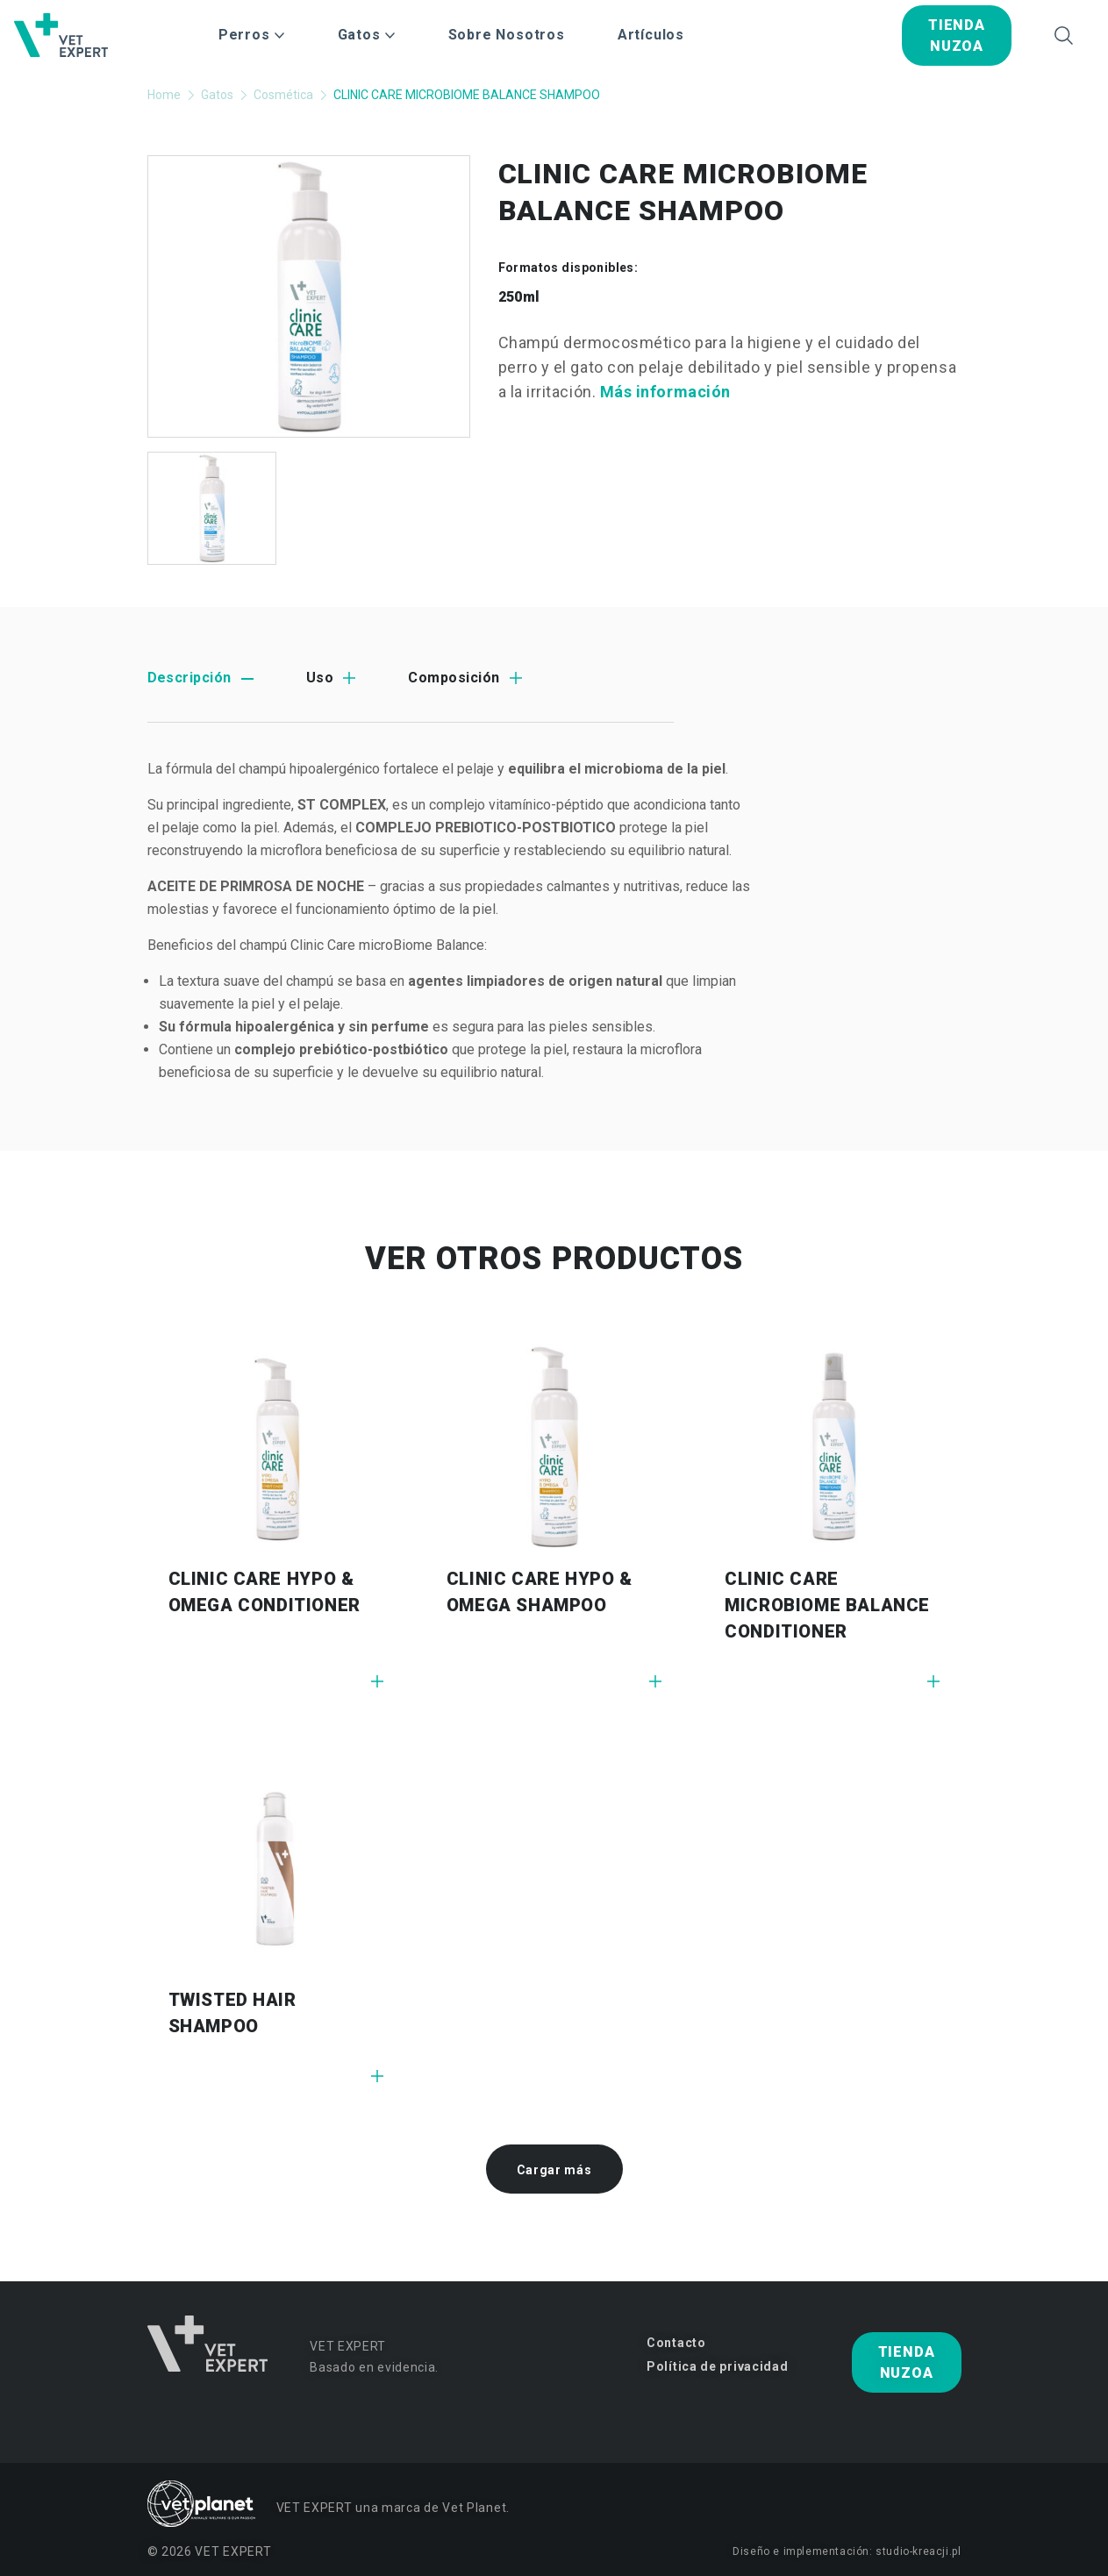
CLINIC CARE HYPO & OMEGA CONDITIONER (264, 1592)
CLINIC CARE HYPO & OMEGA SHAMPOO (540, 1592)
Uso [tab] (319, 677)
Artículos (651, 34)
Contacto (676, 2343)
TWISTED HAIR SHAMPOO (232, 2013)
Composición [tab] (453, 677)
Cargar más (554, 2170)
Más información (665, 391)
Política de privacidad (717, 2366)
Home (164, 95)
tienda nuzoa (956, 35)
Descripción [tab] (189, 677)
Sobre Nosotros (506, 34)
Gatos (217, 95)
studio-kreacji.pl (918, 2551)
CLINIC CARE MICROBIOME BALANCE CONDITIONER (827, 1605)
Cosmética (283, 95)
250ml (519, 297)
